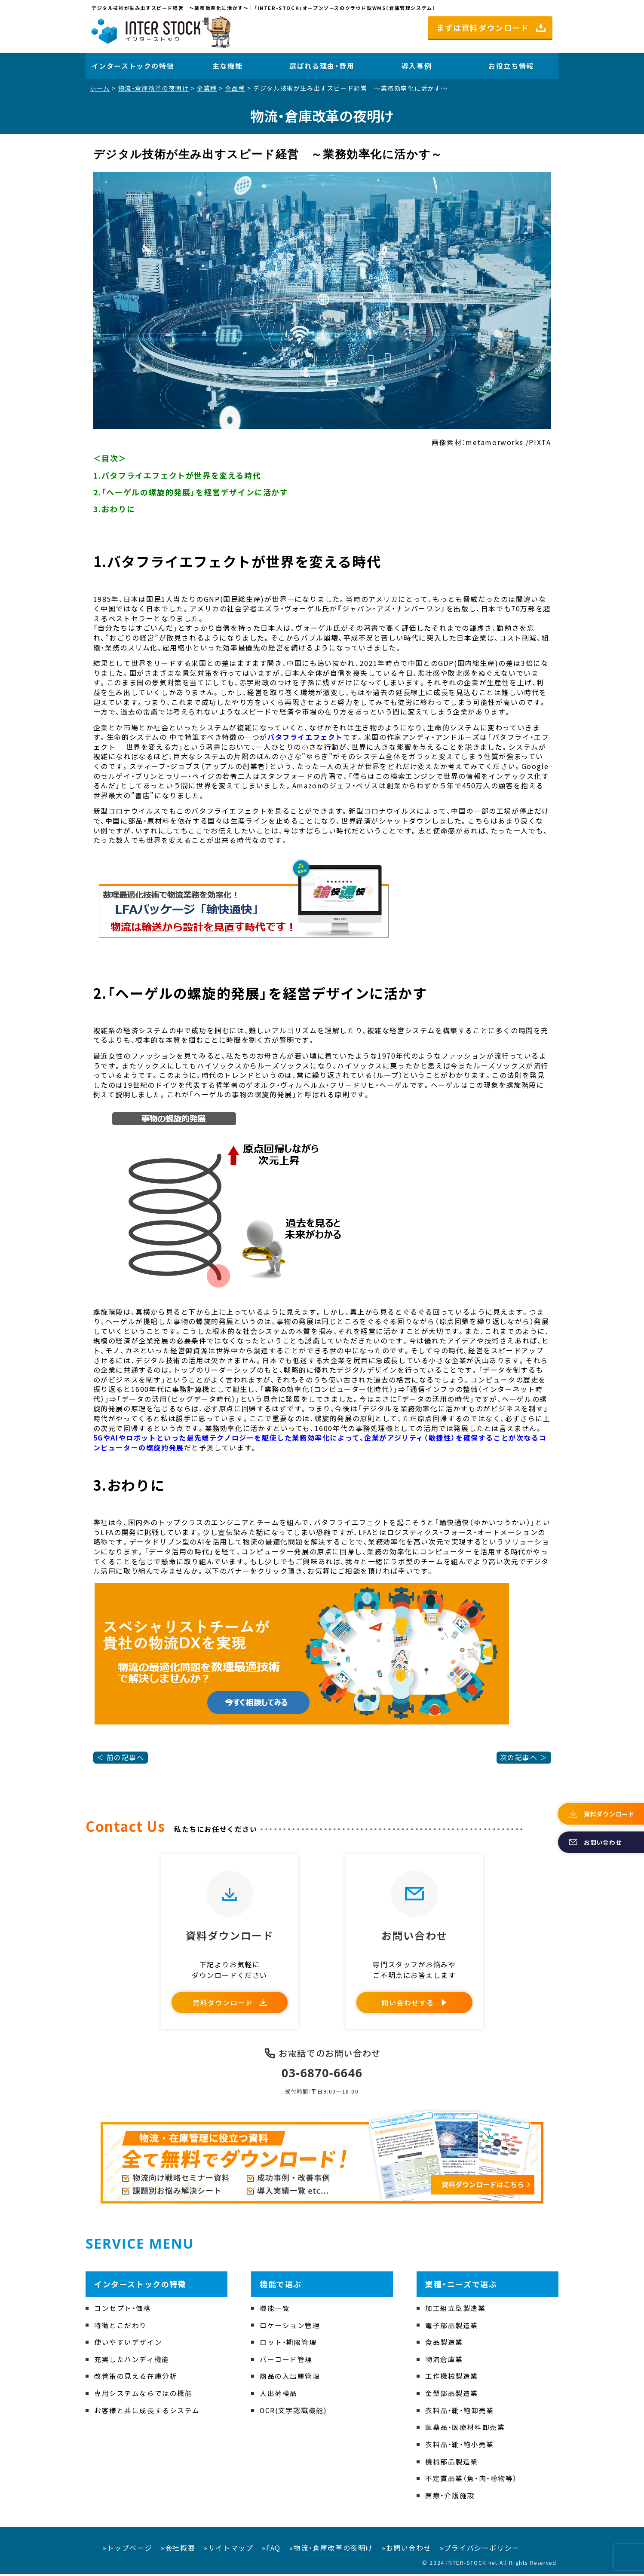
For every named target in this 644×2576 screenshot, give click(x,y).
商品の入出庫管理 (290, 2378)
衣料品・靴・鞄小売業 (459, 2446)
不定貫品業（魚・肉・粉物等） (471, 2480)
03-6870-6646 (322, 2075)
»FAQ (271, 2549)
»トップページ (127, 2549)
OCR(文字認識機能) (294, 2412)
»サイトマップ (228, 2549)
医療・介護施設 (450, 2497)
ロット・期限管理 (288, 2344)
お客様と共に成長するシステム (147, 2412)
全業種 (207, 88)
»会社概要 (178, 2549)
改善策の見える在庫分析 (136, 2378)
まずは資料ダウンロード (482, 27)
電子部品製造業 (451, 2327)
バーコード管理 (286, 2361)
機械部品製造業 (451, 2463)
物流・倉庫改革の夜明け (153, 88)
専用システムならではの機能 (143, 2395)
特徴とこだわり (120, 2327)
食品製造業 (444, 2344)
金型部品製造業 (451, 2395)
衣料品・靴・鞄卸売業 (459, 2412)
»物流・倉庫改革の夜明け (331, 2549)
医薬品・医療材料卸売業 (465, 2429)
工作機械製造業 (451, 2378)
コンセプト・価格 (122, 2310)
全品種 (235, 88)
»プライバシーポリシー (480, 2549)
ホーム (100, 88)
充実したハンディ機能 (131, 2361)
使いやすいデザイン (128, 2344)
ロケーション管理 (290, 2327)
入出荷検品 (278, 2395)
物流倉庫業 (444, 2361)
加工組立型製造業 (455, 2310)
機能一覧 (275, 2310)
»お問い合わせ (406, 2549)
